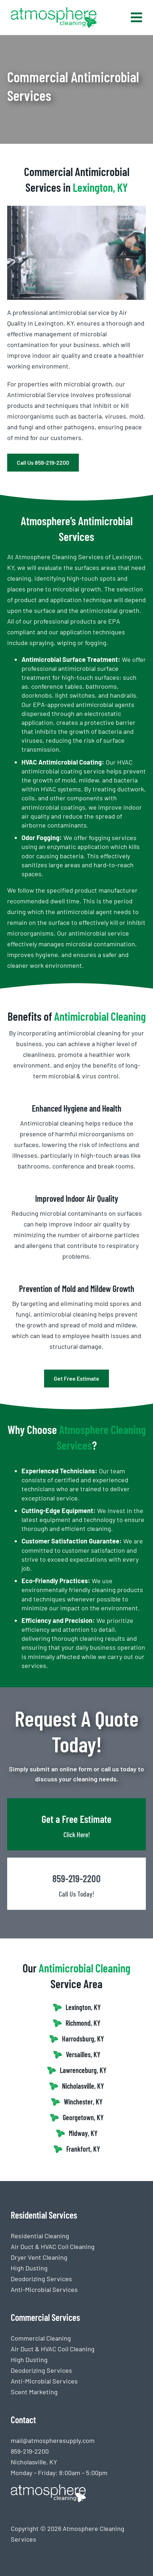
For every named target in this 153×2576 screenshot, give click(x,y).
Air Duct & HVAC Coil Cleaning (53, 2246)
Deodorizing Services (41, 2279)
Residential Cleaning (40, 2236)
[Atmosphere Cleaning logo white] (48, 2488)
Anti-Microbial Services (44, 2289)
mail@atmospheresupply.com (53, 2440)
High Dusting (29, 2268)
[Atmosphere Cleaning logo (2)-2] (54, 10)
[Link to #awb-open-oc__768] (136, 17)
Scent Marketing (34, 2392)
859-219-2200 (30, 2451)
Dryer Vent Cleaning (39, 2257)
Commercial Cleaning (41, 2338)
